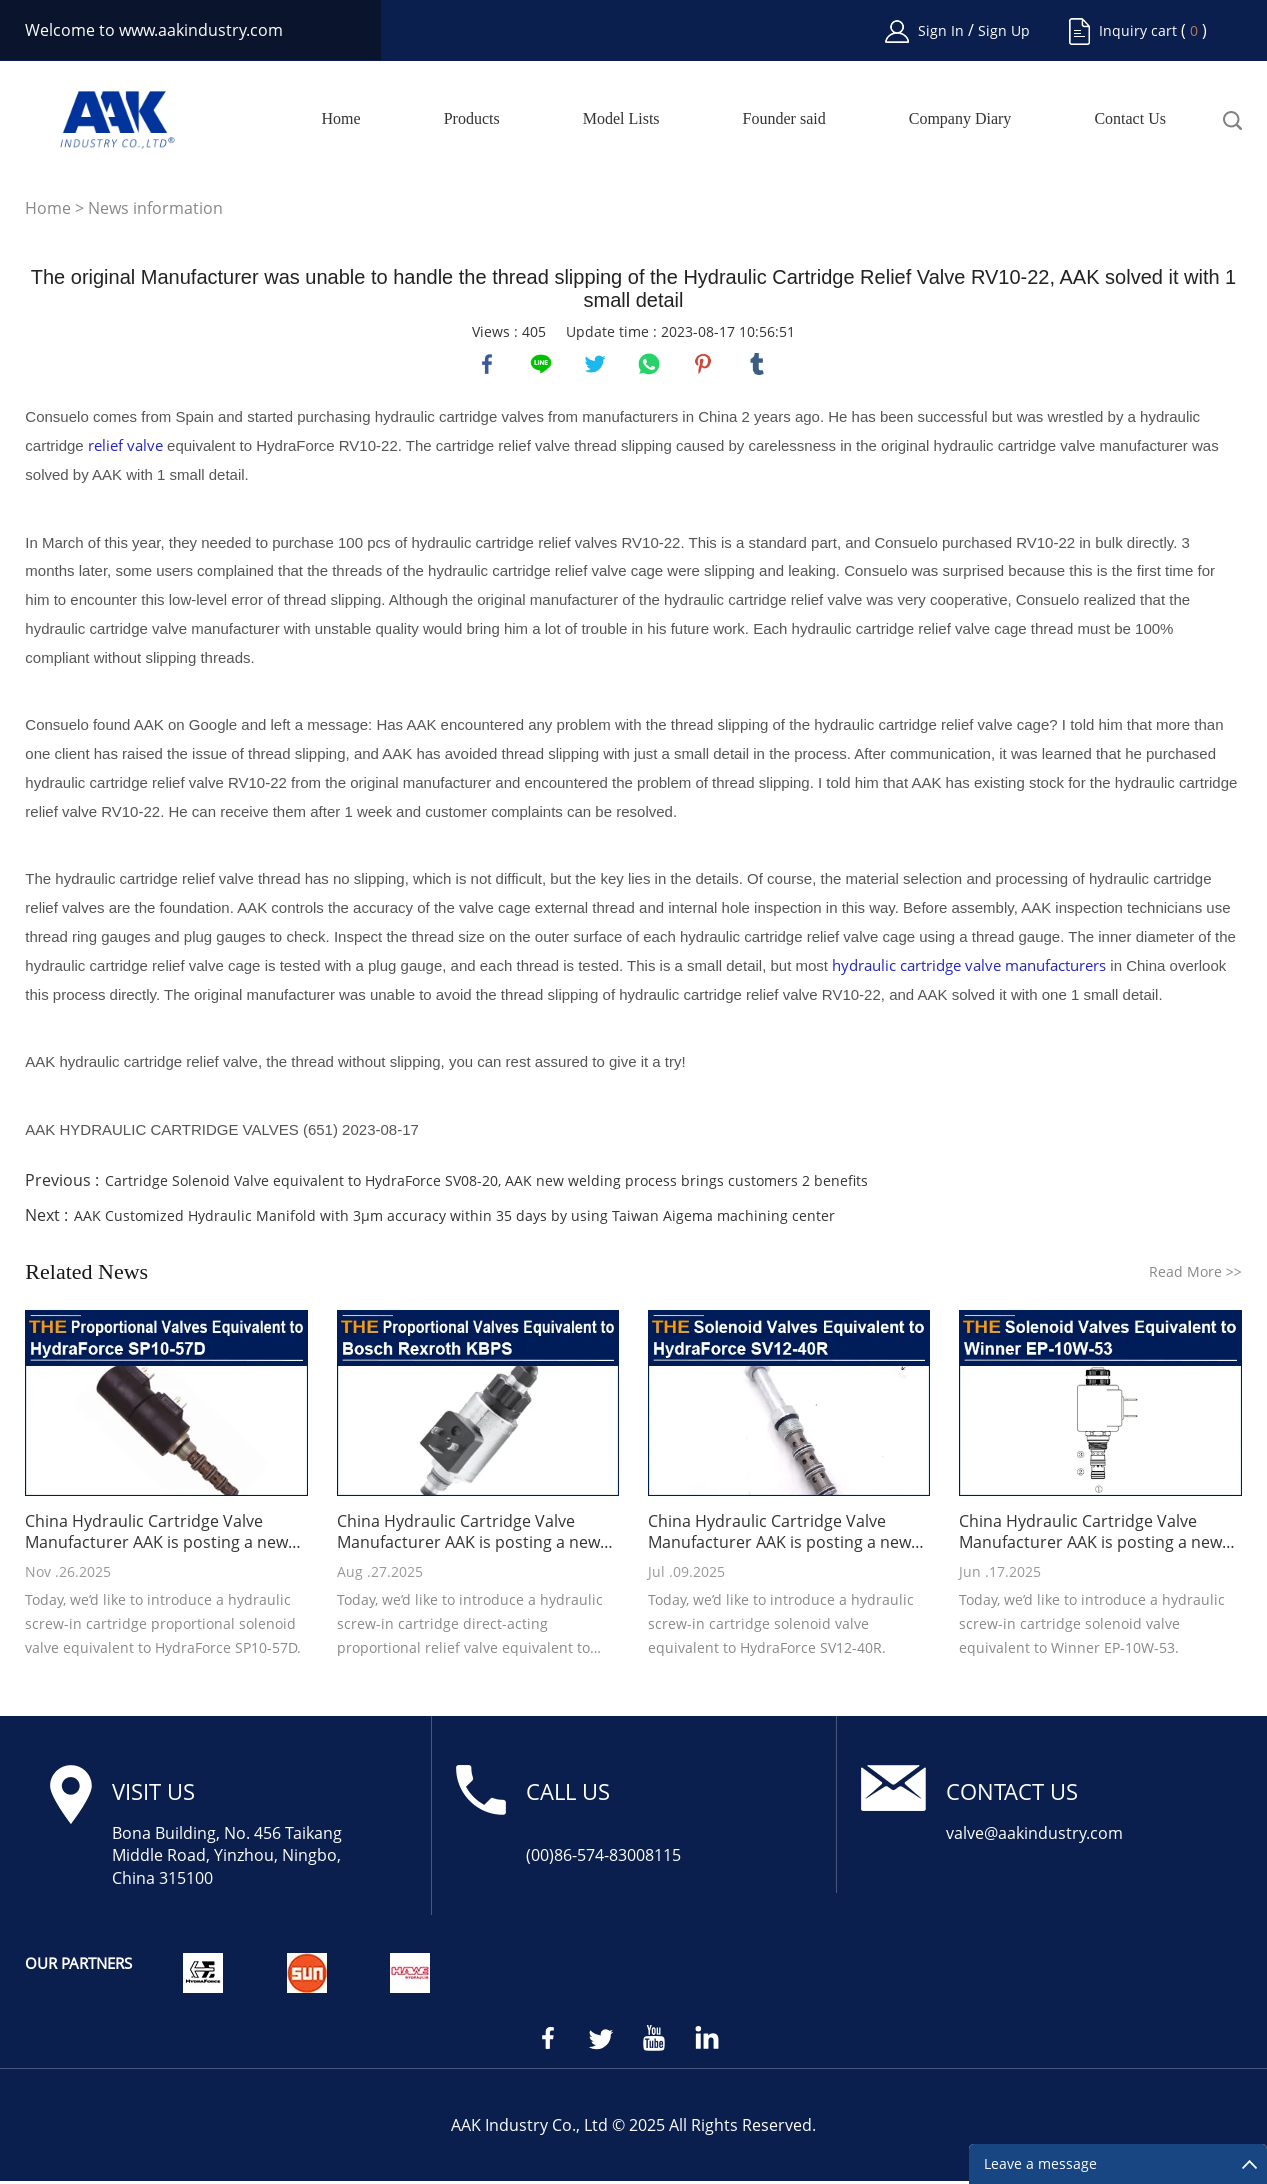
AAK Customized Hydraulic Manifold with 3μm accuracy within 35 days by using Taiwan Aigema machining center (454, 1218)
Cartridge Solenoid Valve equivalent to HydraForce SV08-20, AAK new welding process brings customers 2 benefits (486, 1183)
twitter (597, 366)
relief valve (125, 449)
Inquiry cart (1138, 30)
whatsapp (651, 366)
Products (472, 119)
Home (341, 119)
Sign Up (1004, 30)
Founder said (784, 119)
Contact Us (1130, 119)
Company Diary (960, 119)
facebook (489, 366)
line (543, 366)
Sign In (943, 30)
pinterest (705, 366)
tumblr (759, 366)
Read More (1195, 1274)
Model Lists (621, 119)
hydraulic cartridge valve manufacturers (969, 968)
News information (155, 208)
